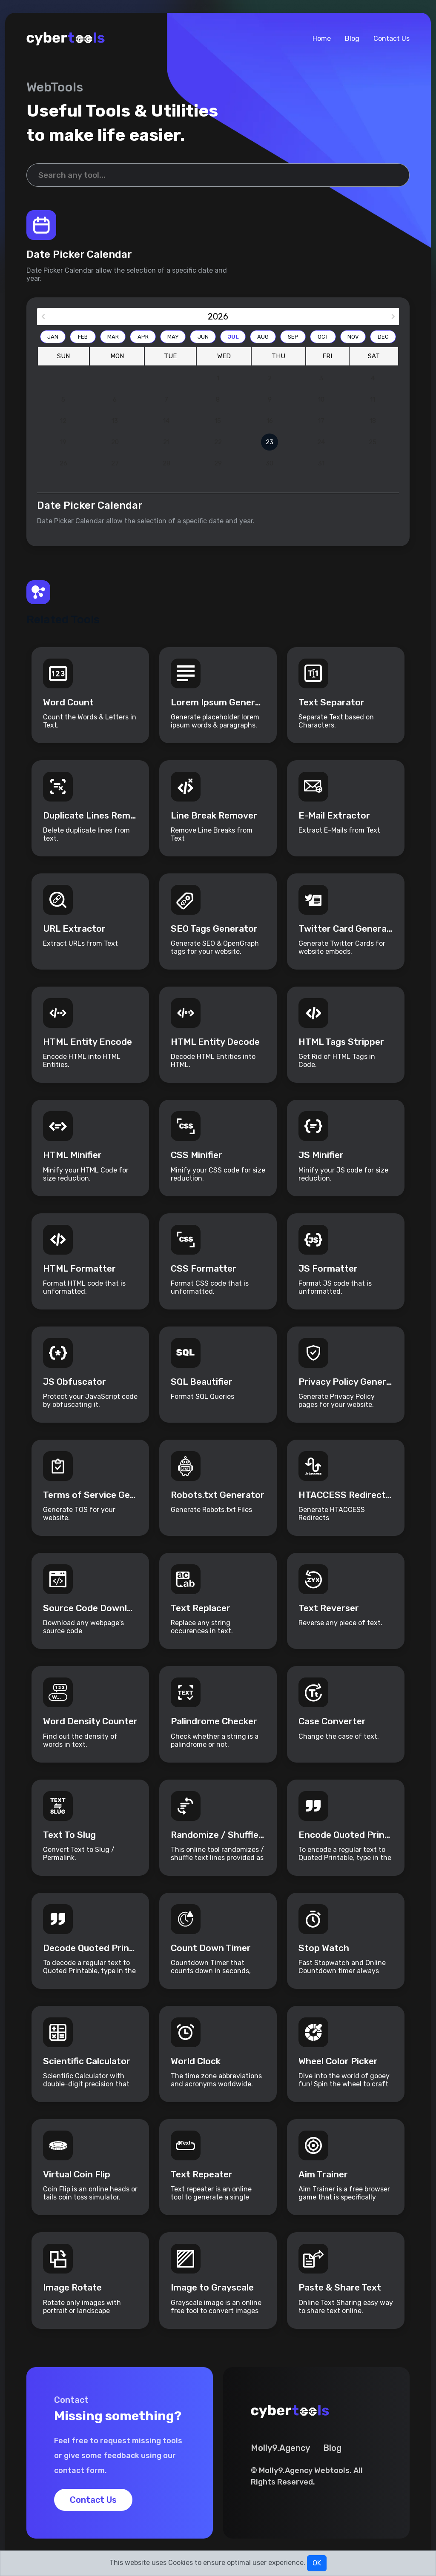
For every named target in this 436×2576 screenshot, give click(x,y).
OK (317, 2563)
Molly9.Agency (280, 2448)
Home (322, 38)
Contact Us (391, 38)
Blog (352, 38)
